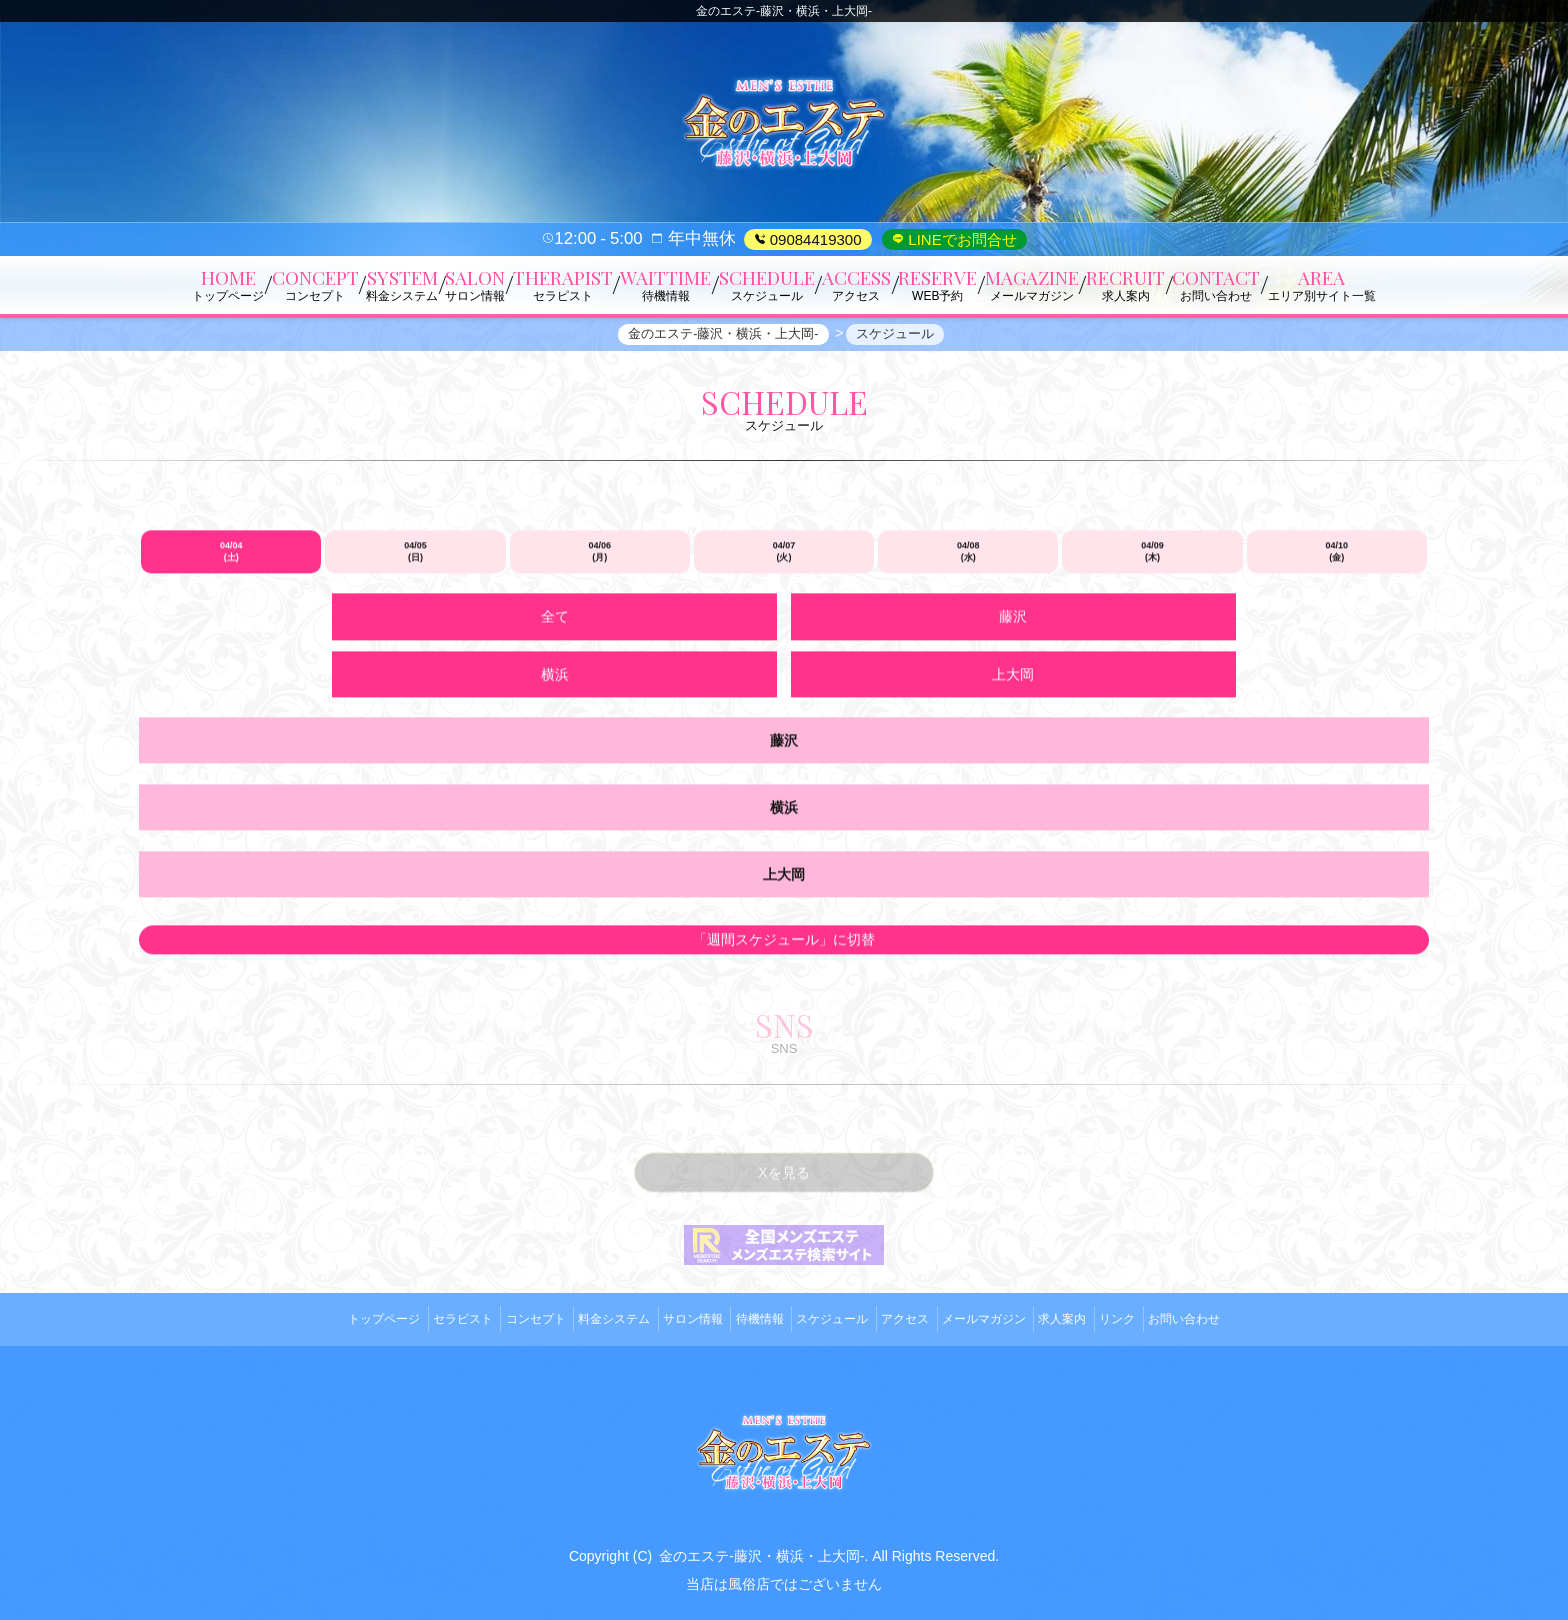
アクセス (927, 1324)
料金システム (578, 1324)
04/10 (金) (1337, 631)
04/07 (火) (784, 631)
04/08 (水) (968, 631)
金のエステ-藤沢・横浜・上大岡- (761, 1553)
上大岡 (1153, 694)
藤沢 (661, 694)
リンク (1183, 1324)
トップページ (304, 1324)
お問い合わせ (1264, 1324)
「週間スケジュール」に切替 (784, 957)
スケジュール (840, 1324)
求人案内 (1114, 1324)
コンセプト (484, 1324)
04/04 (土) (231, 631)
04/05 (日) (415, 631)
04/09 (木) (1152, 631)
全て (415, 694)
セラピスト (397, 1324)
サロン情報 (671, 1324)
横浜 (907, 694)
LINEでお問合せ (960, 239)
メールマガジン (1020, 1324)
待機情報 (752, 1324)
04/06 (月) (599, 631)
